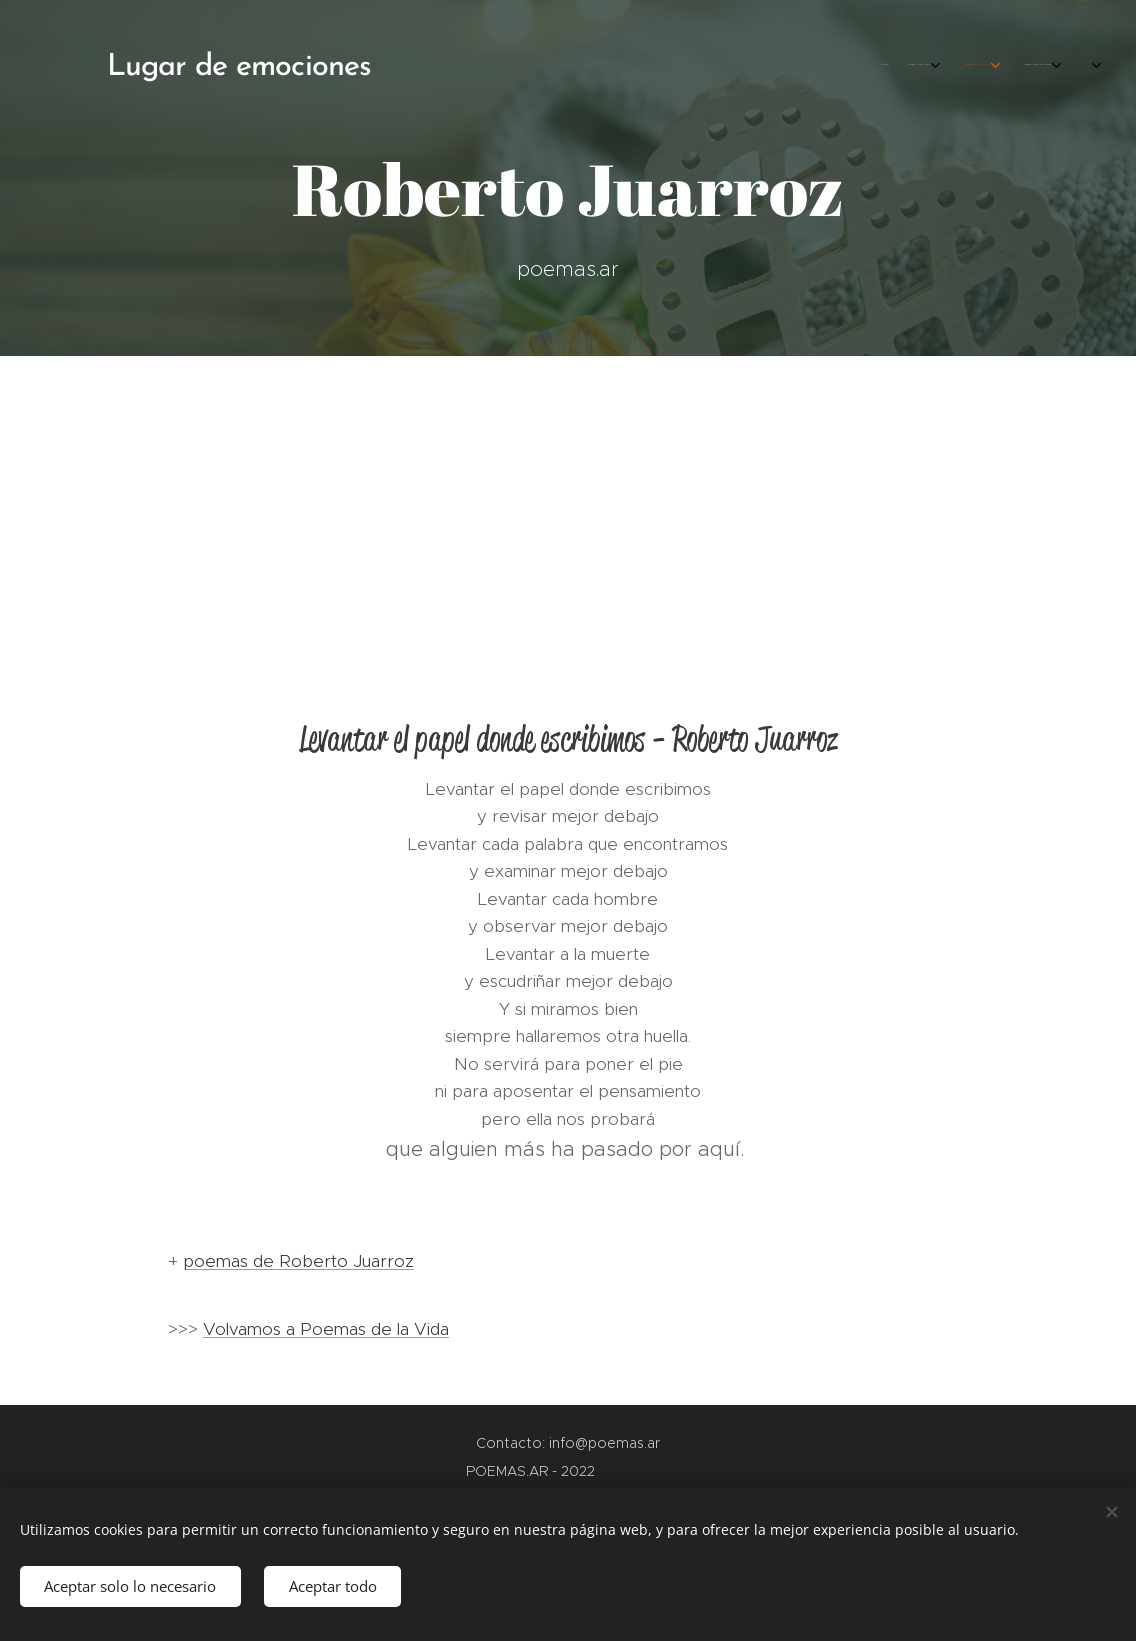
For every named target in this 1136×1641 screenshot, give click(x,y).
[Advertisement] (568, 506)
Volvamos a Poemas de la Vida (326, 1329)
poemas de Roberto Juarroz (298, 1261)
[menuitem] (888, 65)
